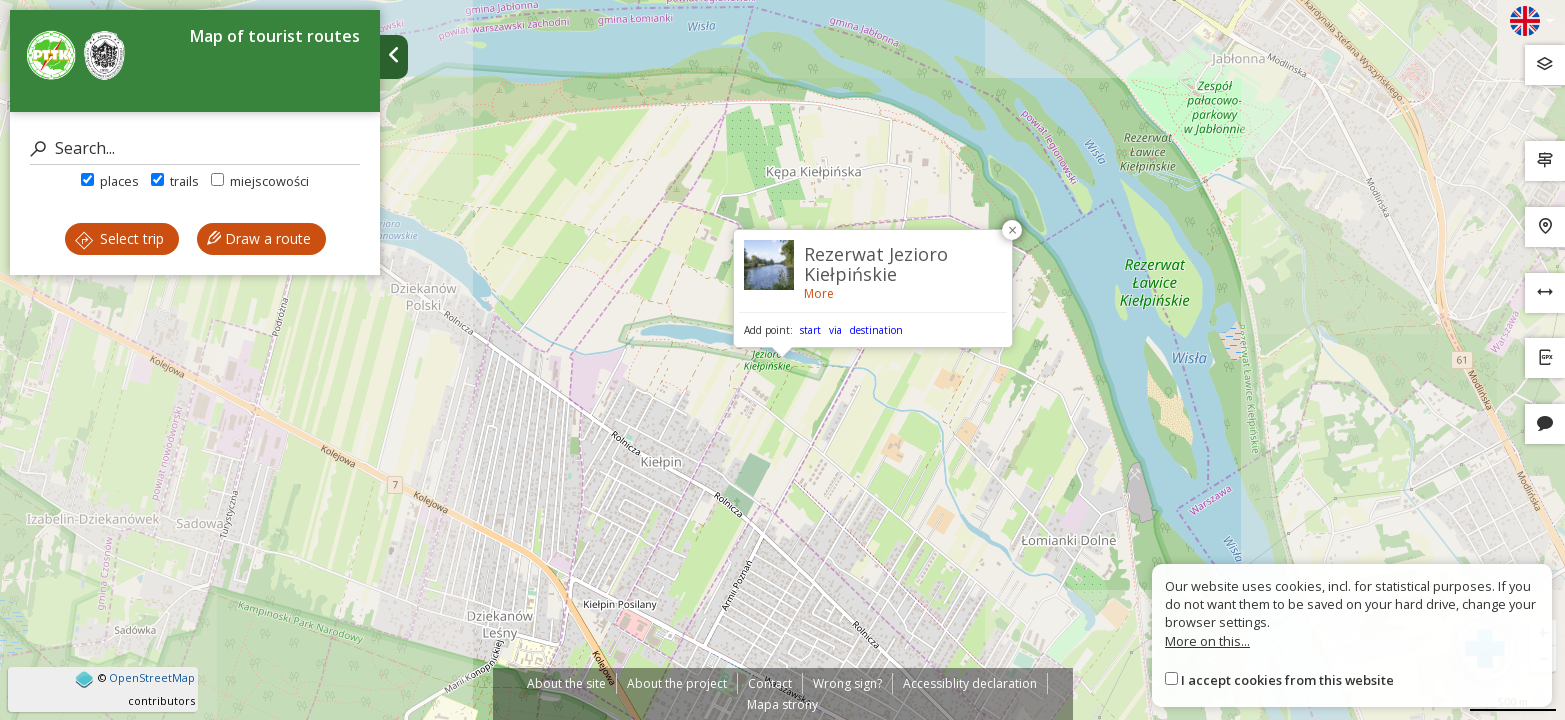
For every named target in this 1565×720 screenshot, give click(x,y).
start (810, 330)
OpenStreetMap (152, 677)
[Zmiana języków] (1532, 21)
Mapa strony (782, 704)
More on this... (1207, 641)
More (819, 293)
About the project (677, 683)
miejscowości (260, 181)
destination (876, 330)
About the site (566, 683)
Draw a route (259, 238)
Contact (770, 683)
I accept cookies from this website (1287, 680)
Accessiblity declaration (970, 683)
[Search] (195, 148)
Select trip (119, 238)
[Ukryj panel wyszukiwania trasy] (394, 57)
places (110, 181)
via (835, 330)
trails (175, 181)
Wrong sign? (847, 683)
